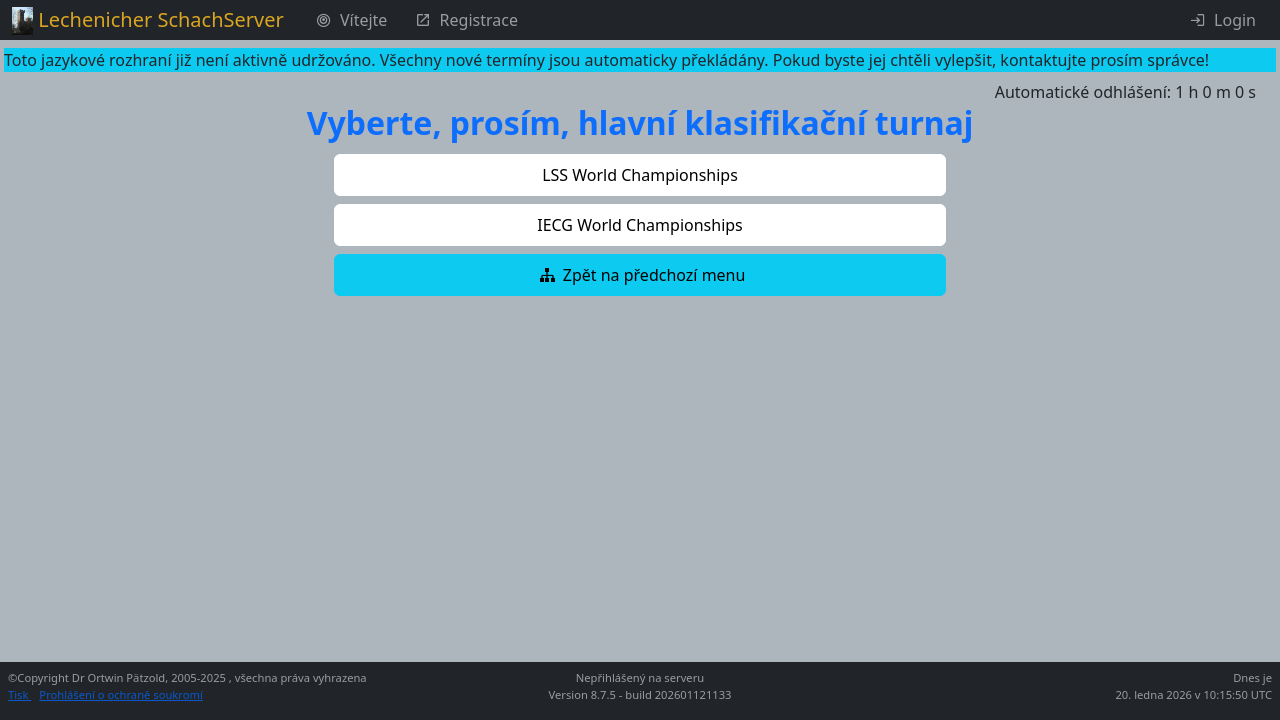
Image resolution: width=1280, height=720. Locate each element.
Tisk (19, 694)
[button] (640, 175)
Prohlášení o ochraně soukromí (120, 694)
